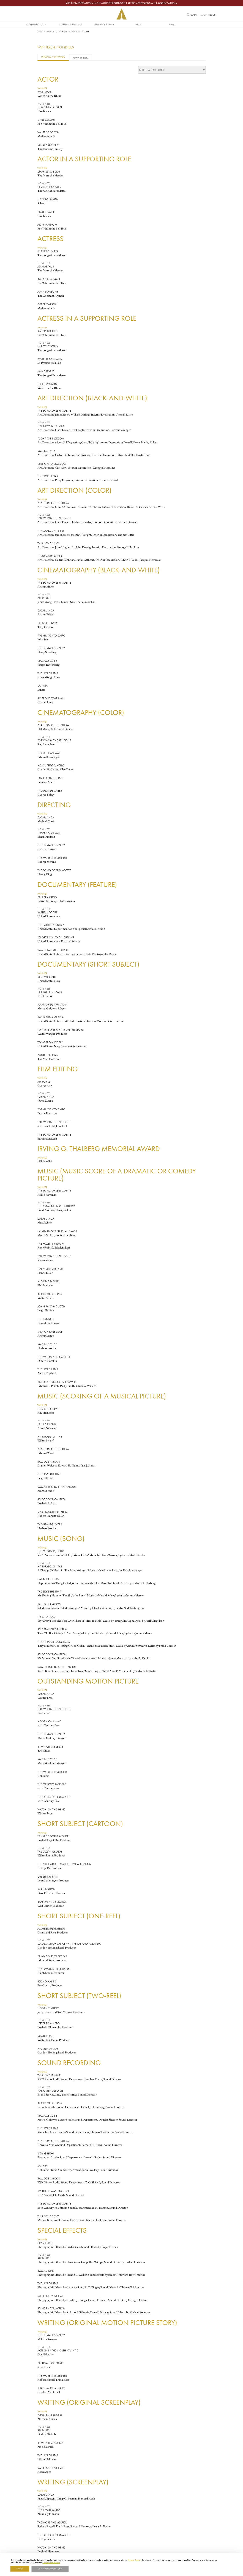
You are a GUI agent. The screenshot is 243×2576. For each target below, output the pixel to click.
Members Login (208, 14)
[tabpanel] (121, 1310)
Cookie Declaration (51, 2562)
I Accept (20, 2569)
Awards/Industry (53, 24)
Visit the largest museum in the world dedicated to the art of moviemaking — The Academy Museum (121, 3)
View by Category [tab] (53, 57)
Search (194, 14)
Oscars (50, 32)
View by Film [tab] (80, 58)
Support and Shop (121, 24)
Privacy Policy (134, 2559)
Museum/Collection (87, 24)
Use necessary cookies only (50, 2569)
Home (39, 32)
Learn (155, 24)
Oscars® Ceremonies (69, 32)
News (190, 24)
